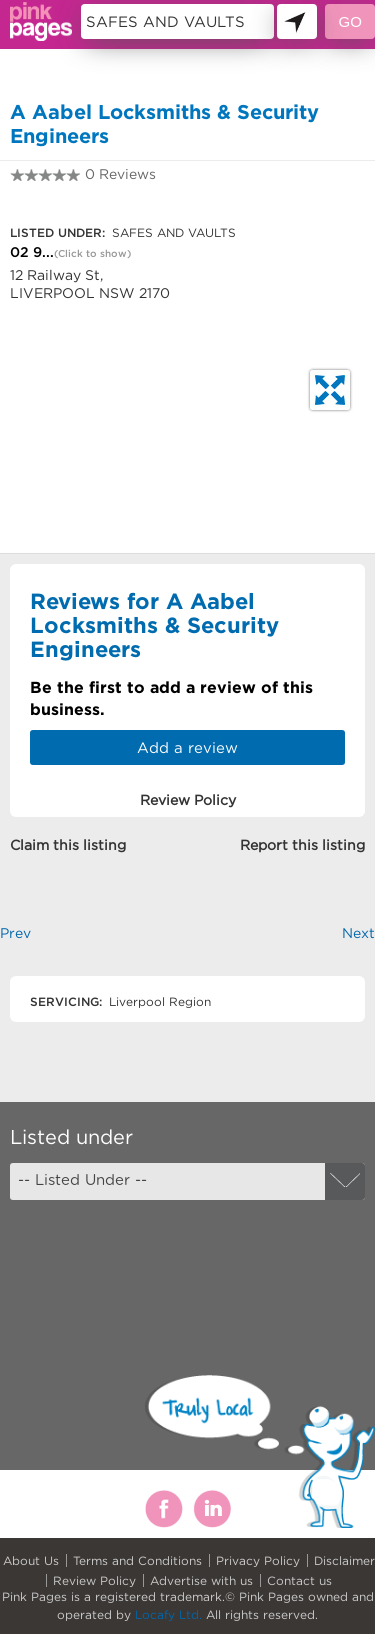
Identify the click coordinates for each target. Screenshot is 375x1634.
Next (358, 933)
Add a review (187, 747)
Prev (15, 933)
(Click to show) (92, 253)
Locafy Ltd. (168, 1614)
